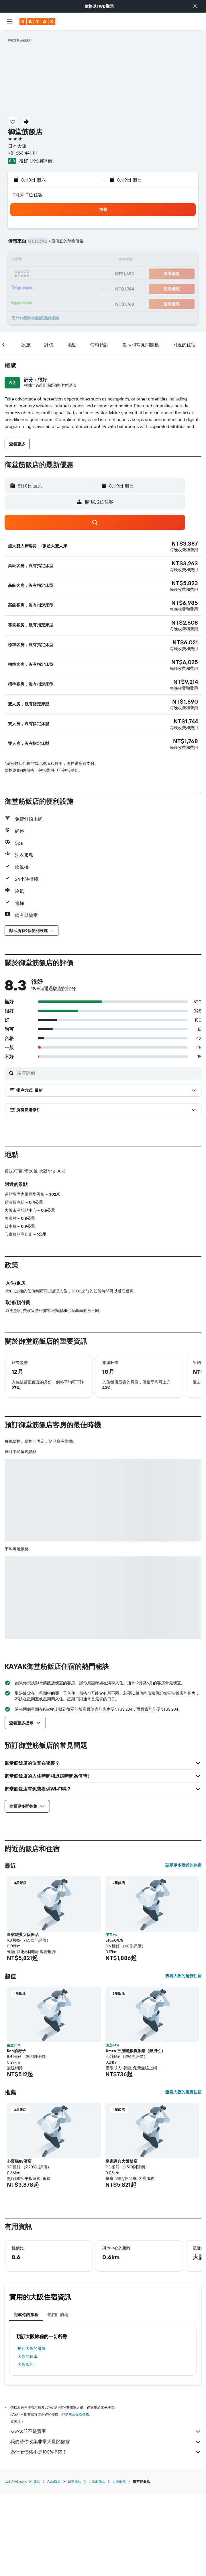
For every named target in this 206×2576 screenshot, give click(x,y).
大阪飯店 (25, 2364)
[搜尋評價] (107, 1073)
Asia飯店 (54, 2481)
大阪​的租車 (27, 2356)
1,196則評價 (41, 161)
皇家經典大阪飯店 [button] (23, 1934)
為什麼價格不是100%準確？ (105, 2452)
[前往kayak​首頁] (37, 21)
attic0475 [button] (114, 1940)
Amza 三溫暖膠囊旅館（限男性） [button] (135, 2050)
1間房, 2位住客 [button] (28, 195)
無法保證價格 (78, 2414)
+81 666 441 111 (22, 153)
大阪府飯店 (96, 2481)
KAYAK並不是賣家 (105, 2431)
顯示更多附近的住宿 (183, 1865)
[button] (195, 6)
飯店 (37, 2481)
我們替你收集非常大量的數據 (105, 2441)
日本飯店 (74, 2481)
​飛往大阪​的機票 (31, 2348)
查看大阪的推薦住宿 (183, 2092)
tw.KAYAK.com (16, 2481)
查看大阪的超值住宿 (183, 1975)
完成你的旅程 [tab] (26, 2314)
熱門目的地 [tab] (58, 2314)
